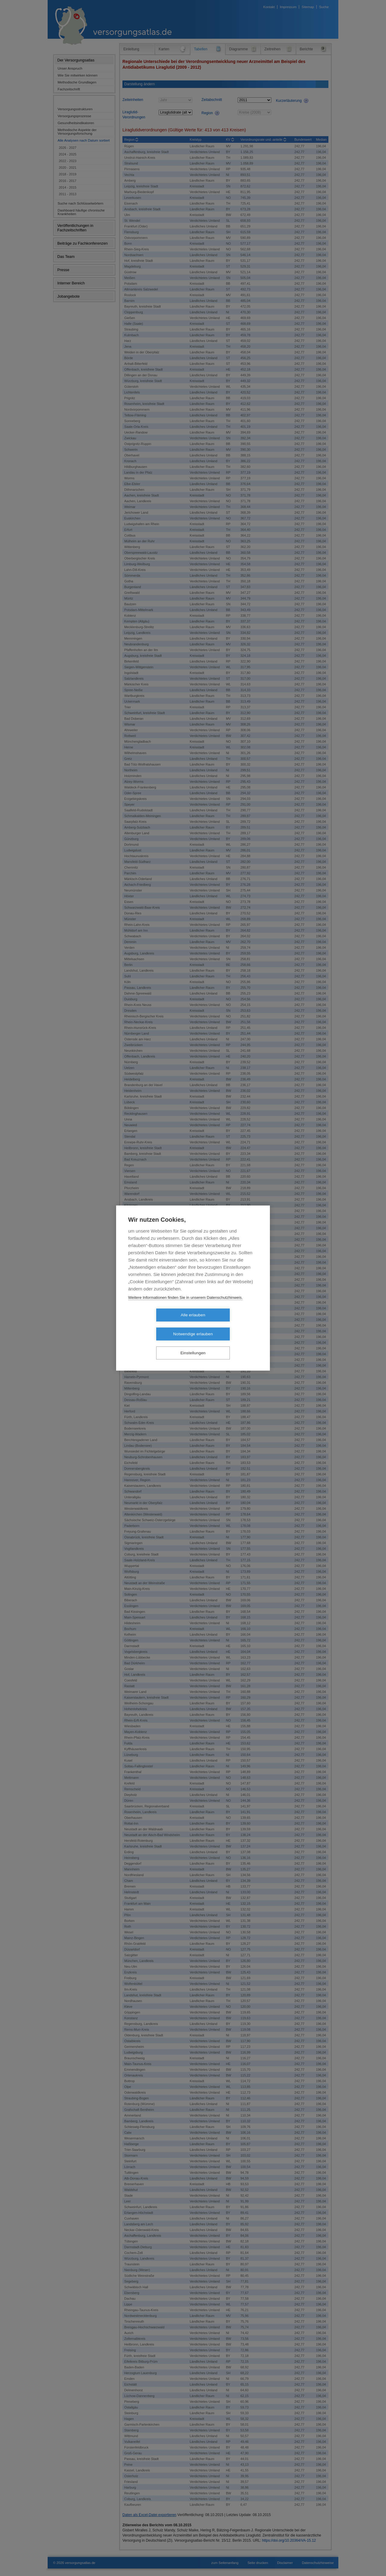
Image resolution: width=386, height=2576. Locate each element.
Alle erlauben (158, 1324)
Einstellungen (193, 1343)
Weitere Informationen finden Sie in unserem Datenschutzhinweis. (185, 1307)
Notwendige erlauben (227, 1324)
